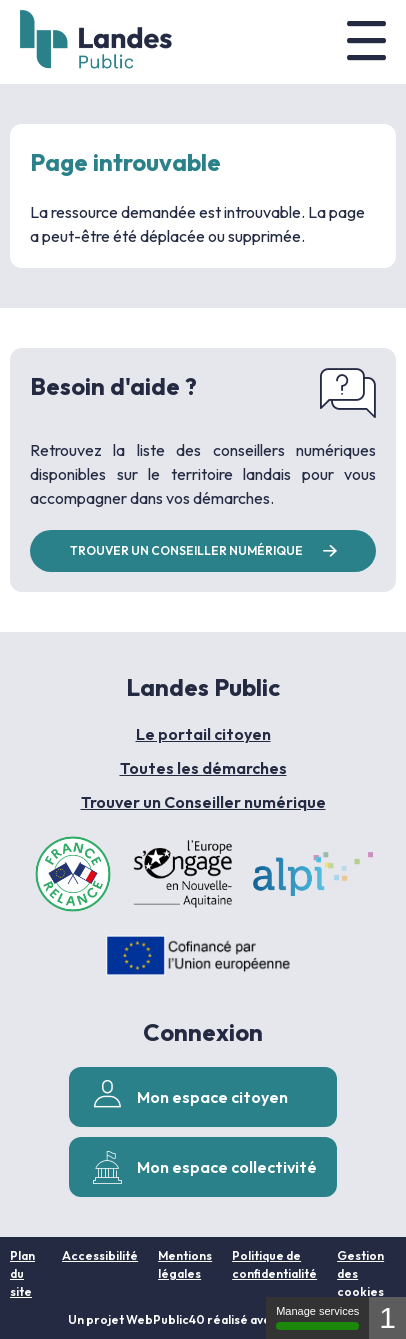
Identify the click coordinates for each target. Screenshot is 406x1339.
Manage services (317, 1317)
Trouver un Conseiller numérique (203, 802)
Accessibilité (100, 1255)
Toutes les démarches (203, 768)
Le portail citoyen (203, 734)
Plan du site (22, 1273)
